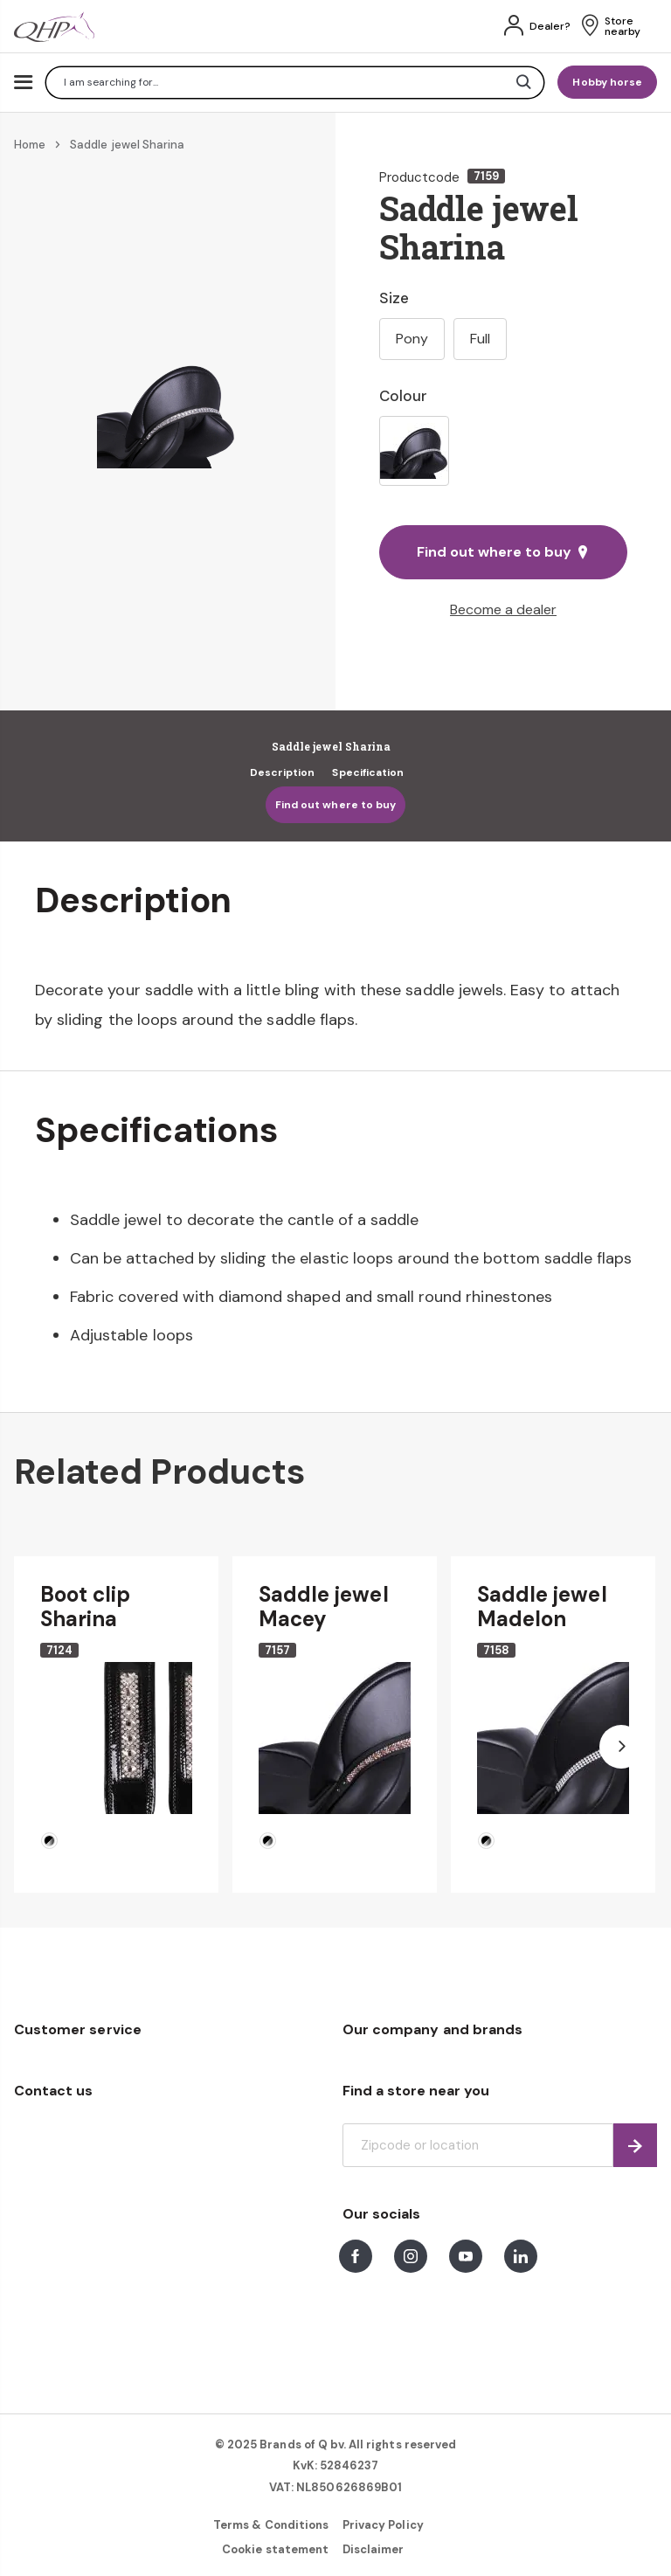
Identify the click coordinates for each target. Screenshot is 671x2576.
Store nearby (622, 26)
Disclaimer (373, 2549)
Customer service (78, 2029)
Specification (368, 772)
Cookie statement (275, 2549)
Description (282, 772)
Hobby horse (607, 82)
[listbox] (503, 451)
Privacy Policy (383, 2524)
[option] (414, 451)
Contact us (53, 2090)
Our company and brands (432, 2029)
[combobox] (294, 82)
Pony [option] (412, 338)
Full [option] (480, 338)
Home (29, 144)
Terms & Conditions (271, 2524)
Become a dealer (503, 609)
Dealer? (550, 26)
